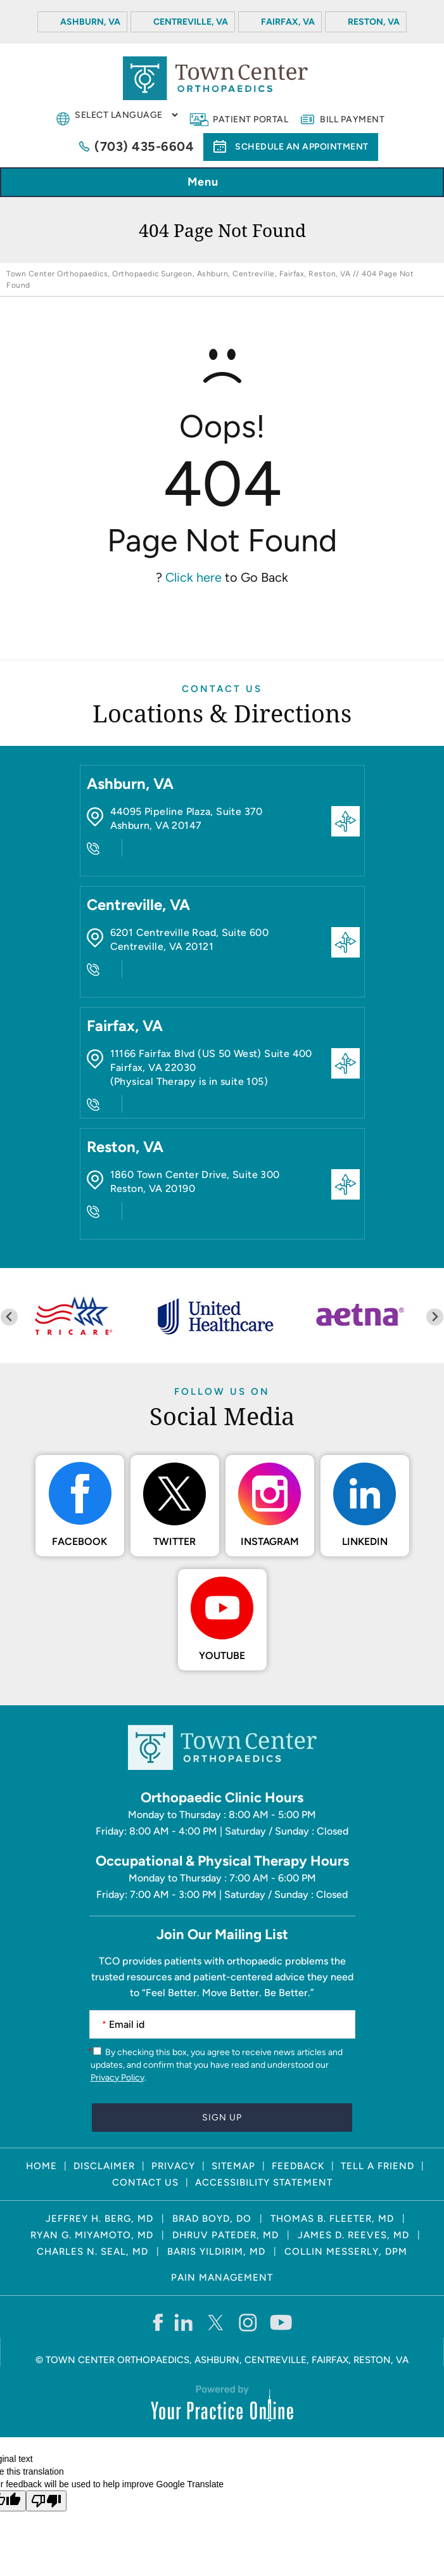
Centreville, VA (190, 21)
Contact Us (222, 689)
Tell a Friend (377, 2166)
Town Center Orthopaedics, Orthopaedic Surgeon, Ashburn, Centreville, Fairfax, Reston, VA (178, 273)
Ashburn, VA (90, 21)
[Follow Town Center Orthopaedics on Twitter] (216, 2321)
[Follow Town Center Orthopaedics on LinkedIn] (184, 2321)
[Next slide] (434, 1317)
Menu (218, 183)
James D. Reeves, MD (353, 2235)
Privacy (173, 2166)
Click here (193, 577)
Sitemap (233, 2166)
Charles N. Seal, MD (92, 2251)
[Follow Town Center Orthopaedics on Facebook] (157, 2321)
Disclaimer (104, 2166)
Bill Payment (352, 119)
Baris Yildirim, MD (216, 2251)
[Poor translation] (46, 2500)
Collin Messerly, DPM (345, 2251)
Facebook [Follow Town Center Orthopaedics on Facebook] (79, 1541)
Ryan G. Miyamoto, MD (91, 2235)
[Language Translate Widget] (126, 115)
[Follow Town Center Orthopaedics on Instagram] (249, 2321)
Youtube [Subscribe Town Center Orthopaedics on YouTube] (222, 1656)
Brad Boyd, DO (211, 2218)
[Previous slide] (9, 1317)
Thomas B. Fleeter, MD (332, 2218)
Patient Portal (250, 119)
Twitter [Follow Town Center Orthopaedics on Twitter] (174, 1541)
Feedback (298, 2166)
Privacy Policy (117, 2077)
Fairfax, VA (288, 21)
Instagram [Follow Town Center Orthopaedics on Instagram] (270, 1541)
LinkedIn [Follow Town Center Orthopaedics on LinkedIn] (365, 1541)
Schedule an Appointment (302, 146)
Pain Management (222, 2277)
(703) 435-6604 (144, 146)
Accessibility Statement (264, 2182)
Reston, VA (374, 21)
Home (41, 2166)
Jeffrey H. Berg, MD (99, 2218)
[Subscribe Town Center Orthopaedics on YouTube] (281, 2321)
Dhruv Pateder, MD (225, 2235)
